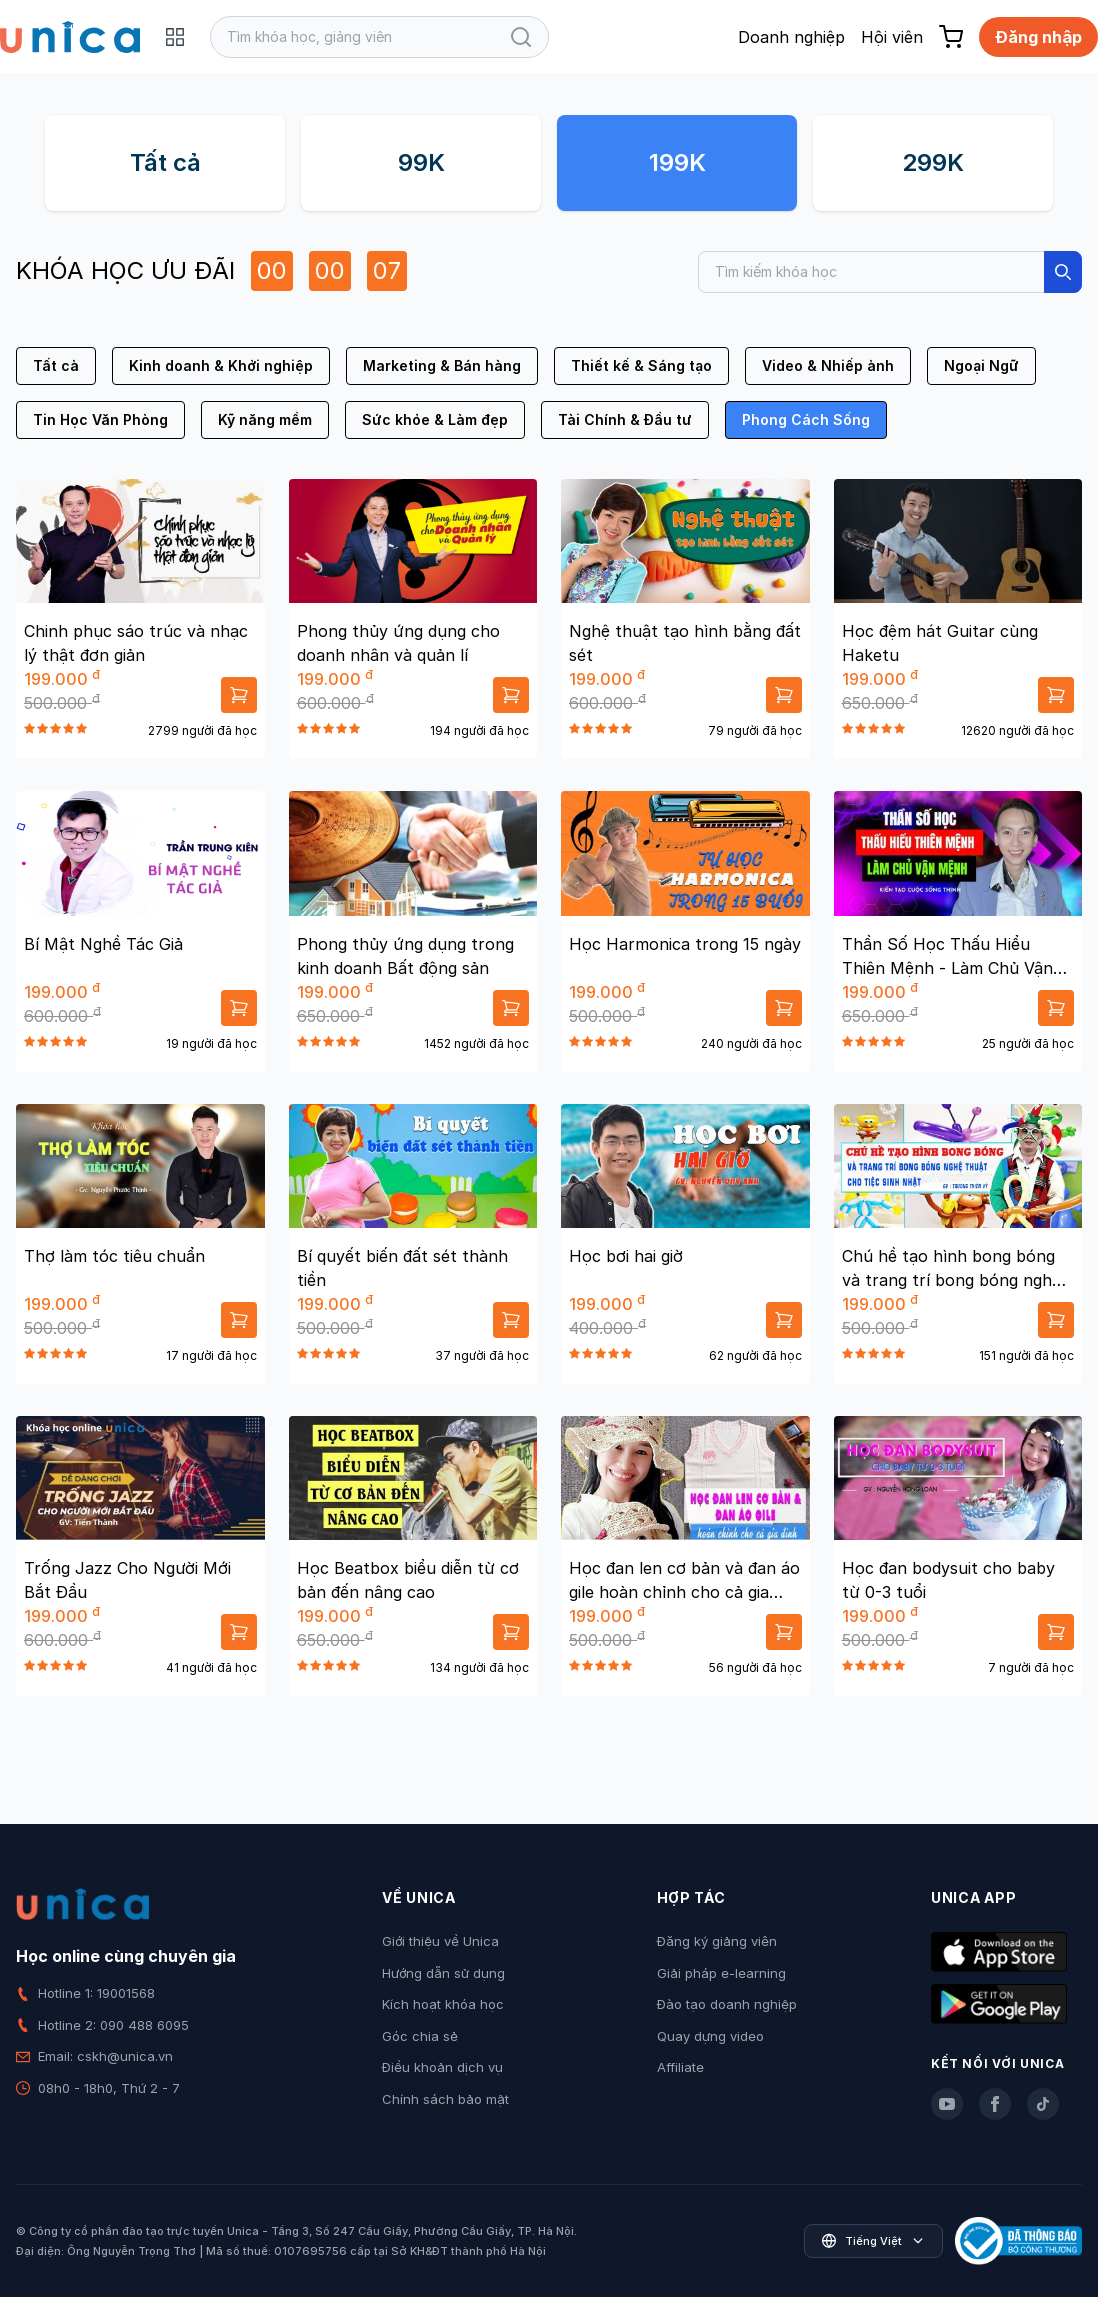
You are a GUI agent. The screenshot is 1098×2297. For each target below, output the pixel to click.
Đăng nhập (1038, 37)
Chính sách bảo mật (445, 2099)
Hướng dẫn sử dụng (443, 1973)
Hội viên (892, 37)
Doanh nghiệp (791, 37)
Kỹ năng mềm (265, 419)
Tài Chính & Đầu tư (625, 419)
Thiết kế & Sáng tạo (641, 365)
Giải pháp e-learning (721, 1973)
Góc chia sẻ (420, 2036)
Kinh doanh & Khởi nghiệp (221, 365)
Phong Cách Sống (806, 419)
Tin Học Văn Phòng (100, 419)
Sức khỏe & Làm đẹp (435, 419)
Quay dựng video (710, 2036)
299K (933, 162)
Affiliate (680, 2067)
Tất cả (165, 162)
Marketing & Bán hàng (442, 365)
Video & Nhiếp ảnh (828, 365)
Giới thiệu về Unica (440, 1941)
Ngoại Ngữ (981, 365)
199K (677, 162)
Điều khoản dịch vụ (442, 2067)
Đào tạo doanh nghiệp (727, 2004)
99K (421, 162)
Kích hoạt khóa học (443, 2004)
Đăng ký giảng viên (717, 1941)
